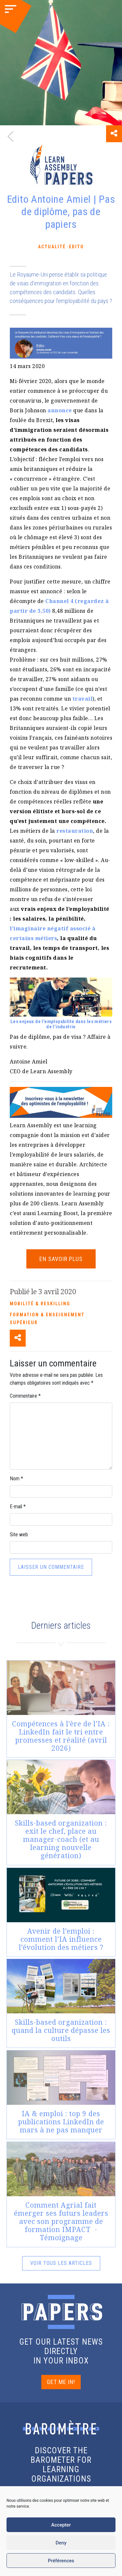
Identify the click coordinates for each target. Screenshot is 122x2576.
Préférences (61, 2561)
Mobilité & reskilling (40, 1303)
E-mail (18, 1506)
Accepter (61, 2525)
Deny (61, 2543)
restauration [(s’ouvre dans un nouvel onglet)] (74, 830)
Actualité (52, 246)
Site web (19, 1534)
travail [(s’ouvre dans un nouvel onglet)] (83, 698)
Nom (16, 1478)
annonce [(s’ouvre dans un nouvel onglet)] (59, 410)
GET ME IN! (61, 2381)
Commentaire (25, 1396)
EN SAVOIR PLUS (61, 1258)
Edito (76, 246)
